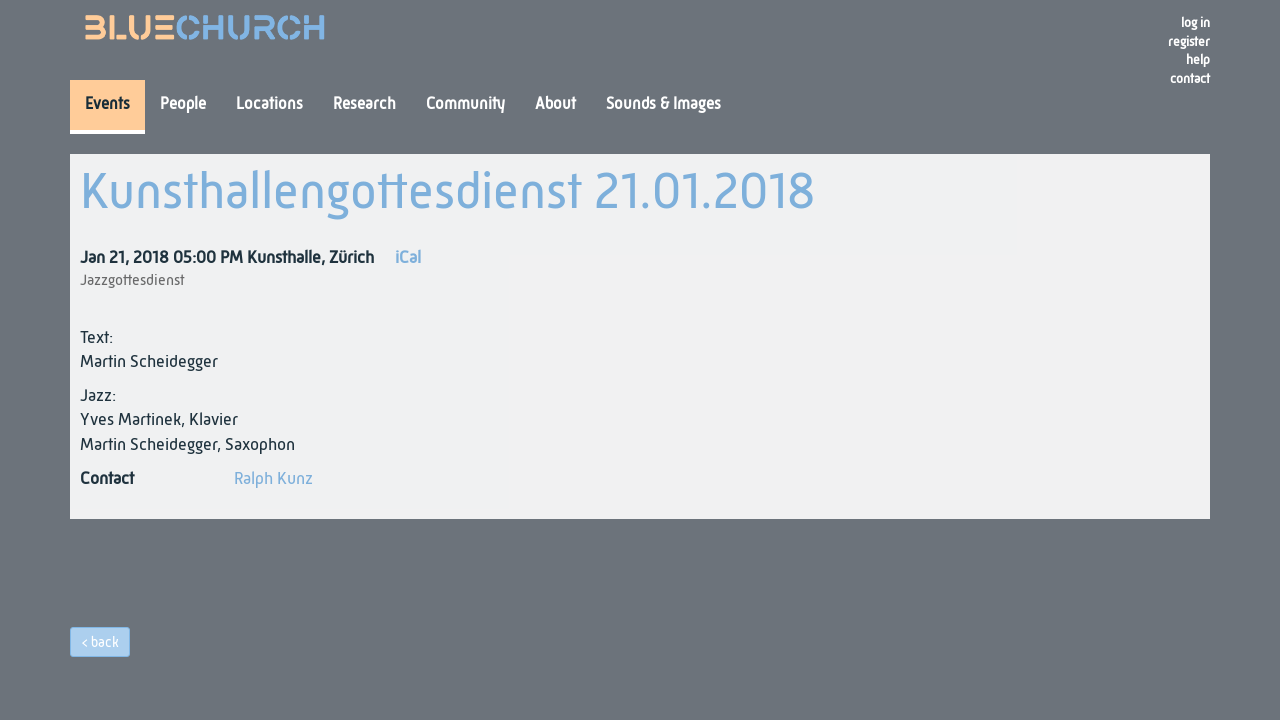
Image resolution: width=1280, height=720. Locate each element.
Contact (1190, 79)
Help (1198, 60)
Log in (1195, 23)
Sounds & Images (663, 105)
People (183, 105)
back (105, 643)
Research (364, 105)
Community (465, 105)
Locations (269, 105)
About (555, 105)
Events (107, 105)
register (1189, 42)
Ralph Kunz (273, 479)
